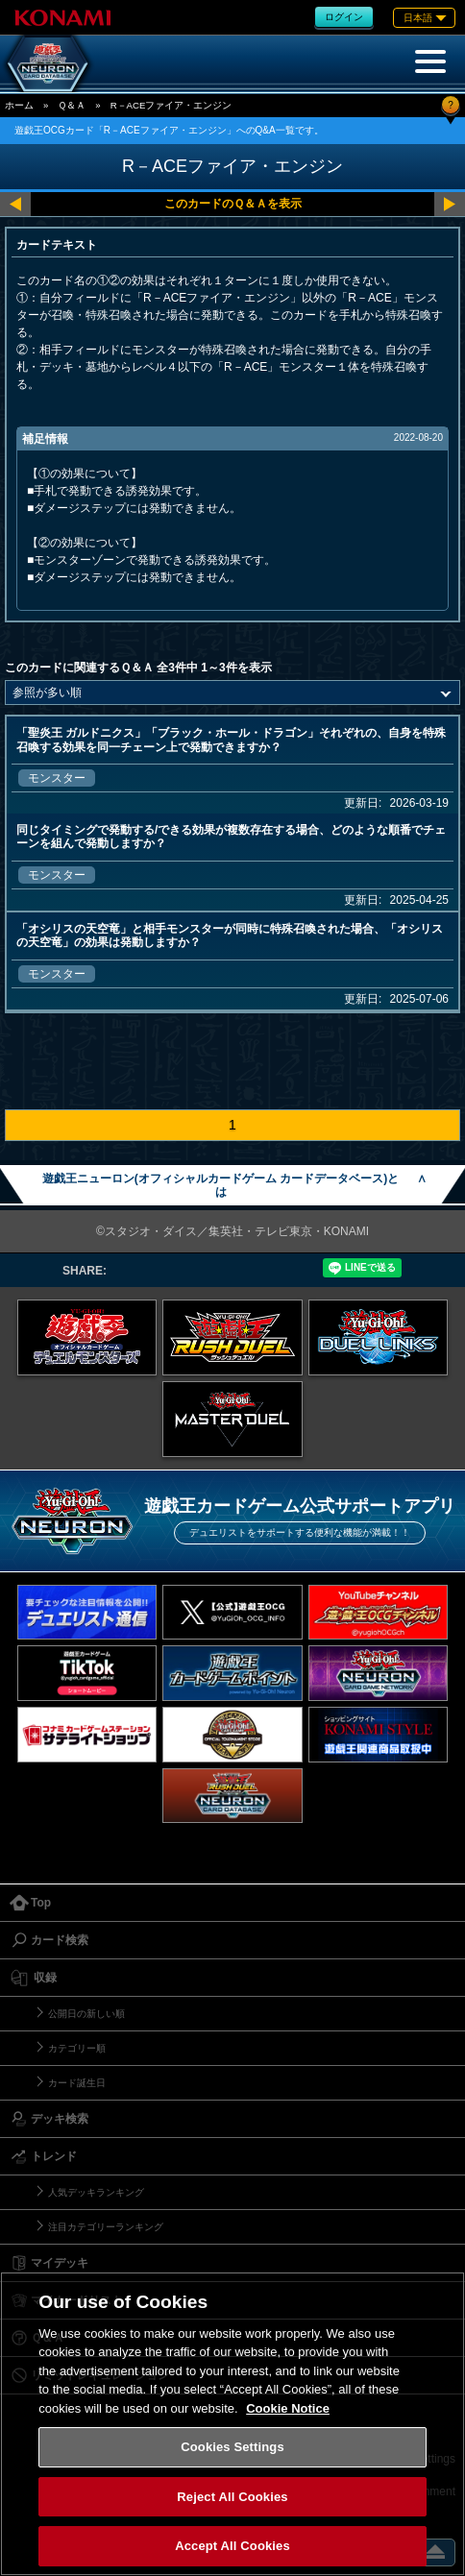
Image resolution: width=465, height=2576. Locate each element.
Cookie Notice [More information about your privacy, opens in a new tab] (288, 2408)
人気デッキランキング (96, 2192)
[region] (232, 2424)
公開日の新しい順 (86, 2013)
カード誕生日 (77, 2083)
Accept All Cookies (232, 2546)
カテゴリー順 (77, 2048)
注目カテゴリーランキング (105, 2227)
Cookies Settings (232, 2447)
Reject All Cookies (232, 2497)
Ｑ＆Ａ (72, 105)
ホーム (19, 105)
